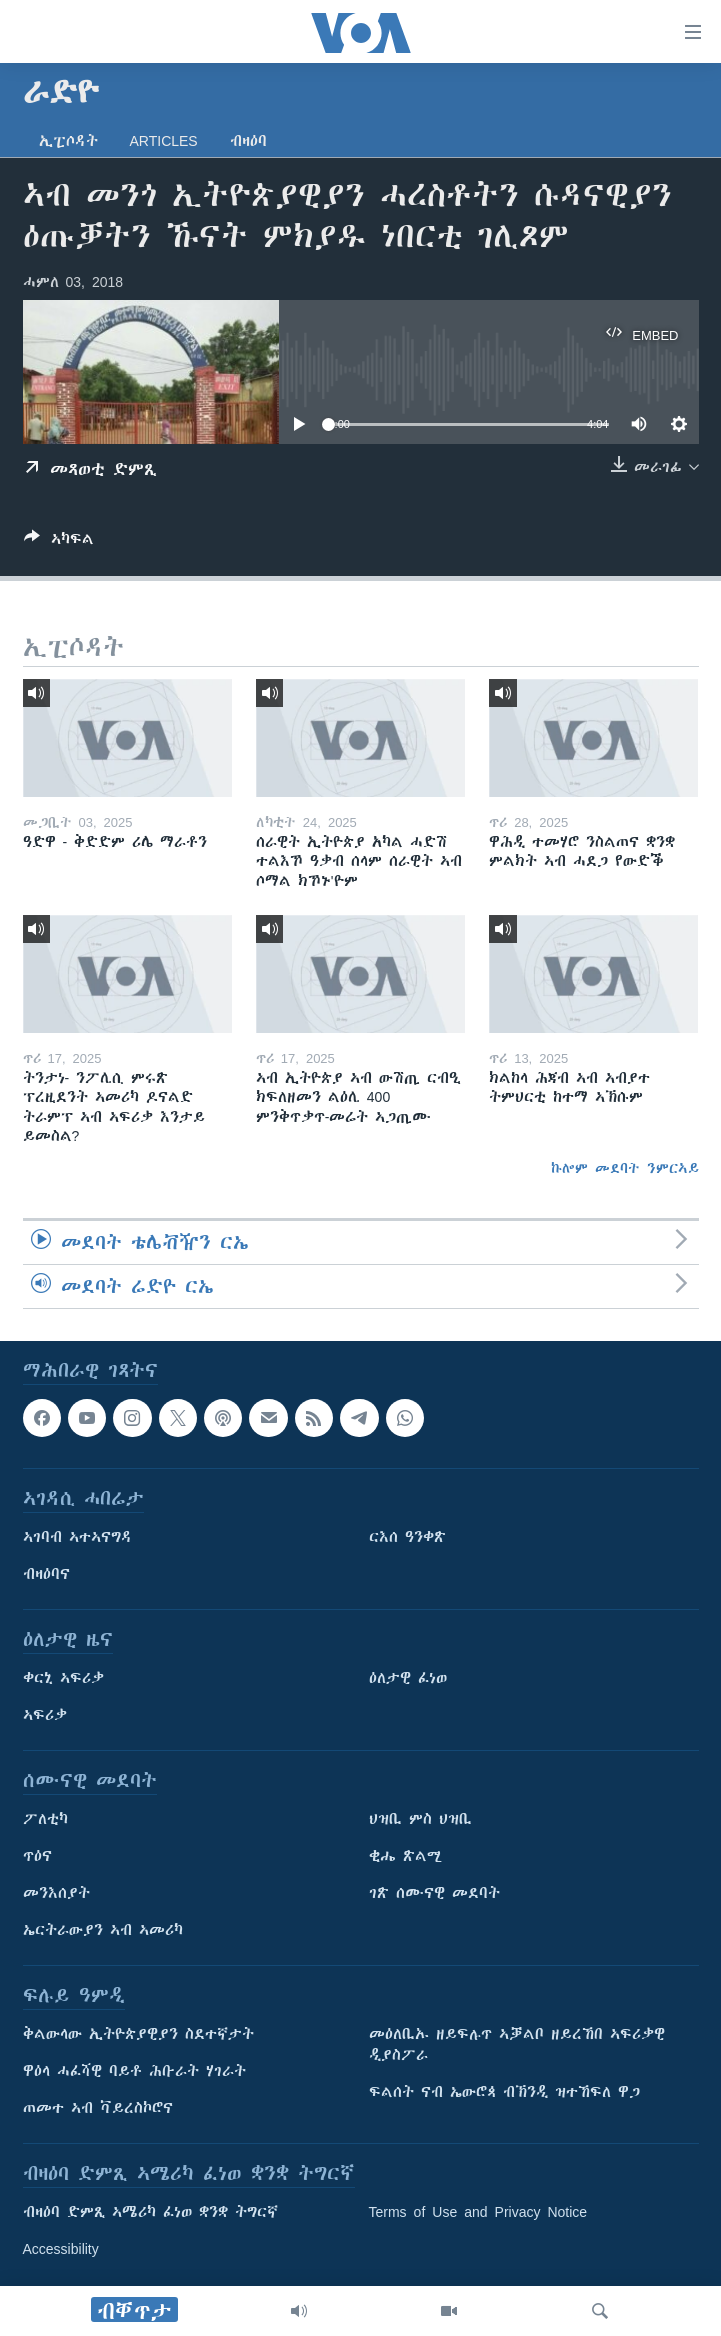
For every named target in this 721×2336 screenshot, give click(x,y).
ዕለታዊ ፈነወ (408, 1679)
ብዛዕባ (248, 141)
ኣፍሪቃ (45, 1716)
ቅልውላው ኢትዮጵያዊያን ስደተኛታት (138, 2035)
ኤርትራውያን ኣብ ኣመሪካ (103, 1931)
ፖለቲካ (45, 1820)
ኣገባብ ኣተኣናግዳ (77, 1538)
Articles (164, 141)
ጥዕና (37, 1857)
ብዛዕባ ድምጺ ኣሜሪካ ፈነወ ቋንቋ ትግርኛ (150, 2213)
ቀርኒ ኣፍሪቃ (63, 1679)
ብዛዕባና (46, 1575)
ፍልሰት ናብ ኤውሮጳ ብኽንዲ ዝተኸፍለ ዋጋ (504, 2093)
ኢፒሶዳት (68, 141)
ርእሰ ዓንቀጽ (407, 1538)
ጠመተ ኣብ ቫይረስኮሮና (98, 2109)
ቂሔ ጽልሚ (405, 1857)
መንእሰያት (56, 1894)
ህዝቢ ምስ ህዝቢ (420, 1820)
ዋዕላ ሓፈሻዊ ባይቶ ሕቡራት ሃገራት (134, 2072)
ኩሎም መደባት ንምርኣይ (625, 1168)
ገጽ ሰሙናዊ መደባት (434, 1894)
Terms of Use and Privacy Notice (478, 2213)
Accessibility (61, 2250)
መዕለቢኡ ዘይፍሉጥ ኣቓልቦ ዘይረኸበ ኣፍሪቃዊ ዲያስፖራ (517, 2045)
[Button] (59, 542)
